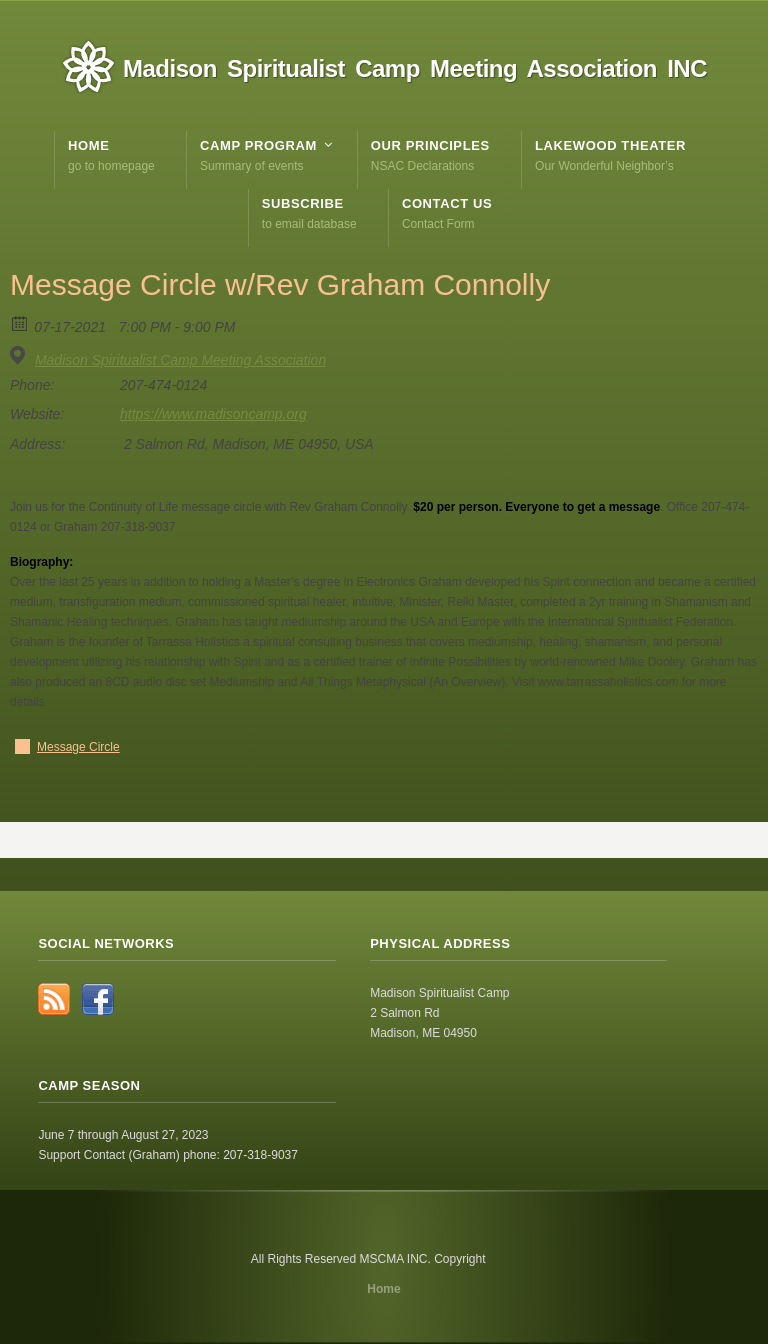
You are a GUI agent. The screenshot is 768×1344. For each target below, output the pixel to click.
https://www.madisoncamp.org (213, 414)
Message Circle (78, 747)
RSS (54, 999)
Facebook (98, 999)
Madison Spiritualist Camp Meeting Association (180, 360)
